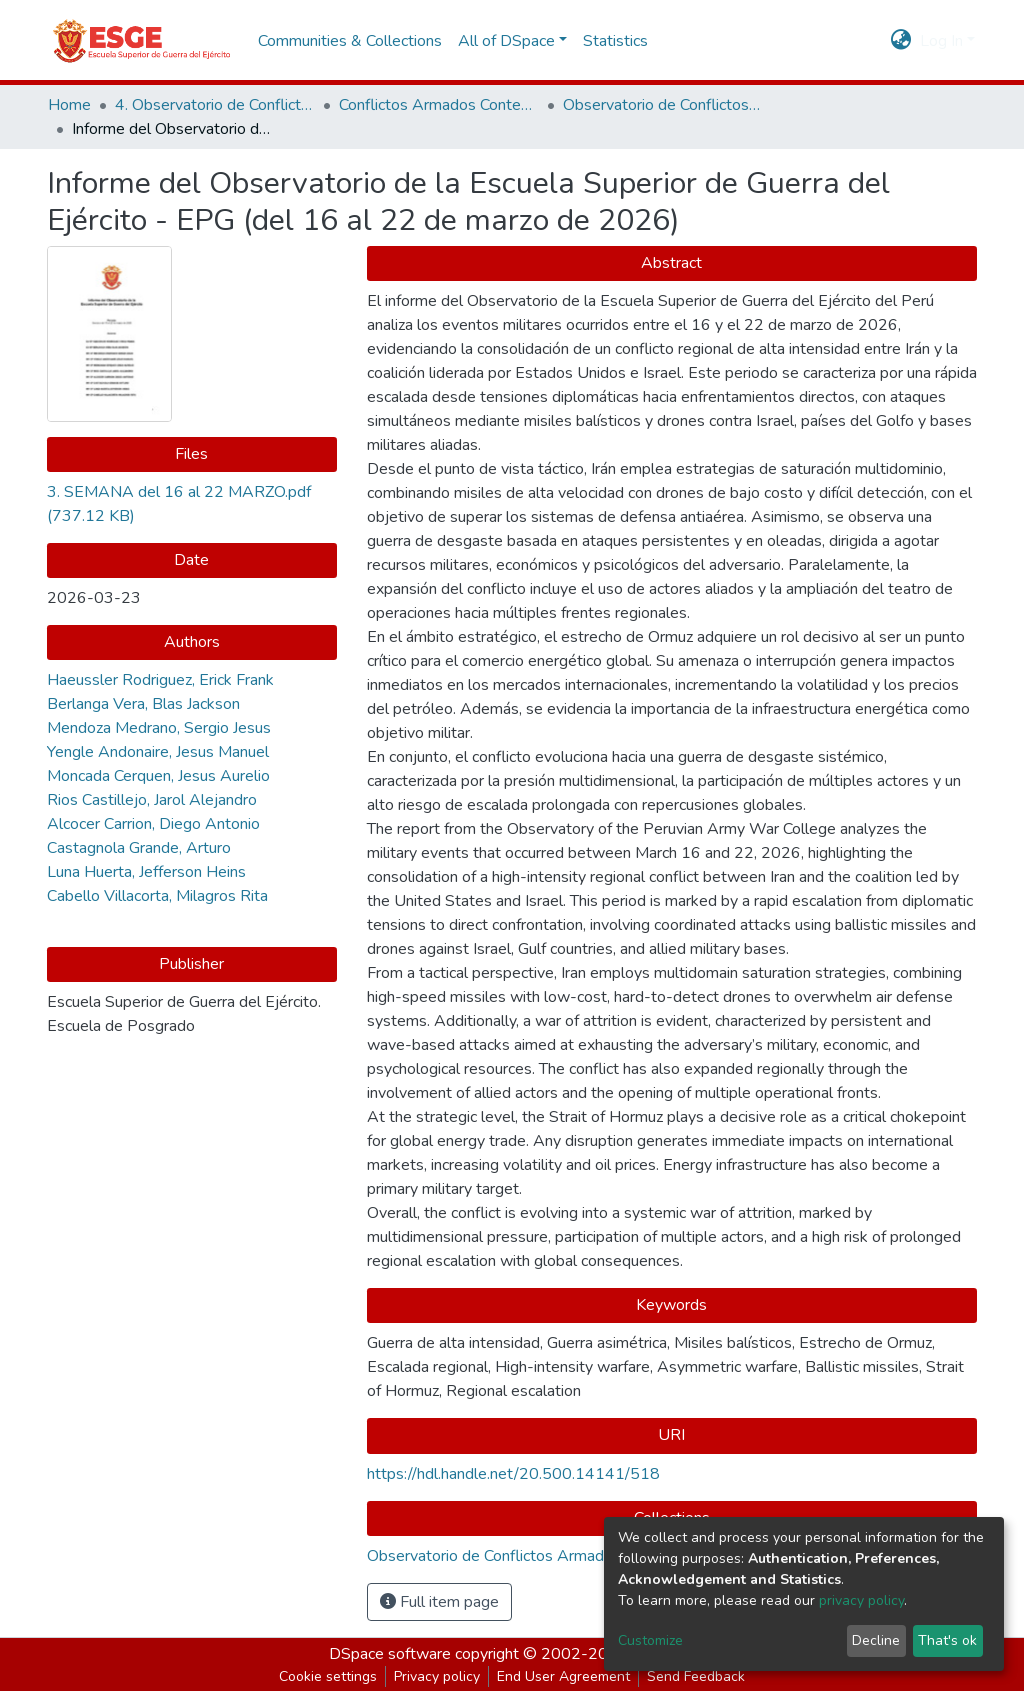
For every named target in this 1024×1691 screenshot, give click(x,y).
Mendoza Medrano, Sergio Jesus (159, 728)
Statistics (615, 41)
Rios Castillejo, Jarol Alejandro (152, 800)
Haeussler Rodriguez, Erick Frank (160, 680)
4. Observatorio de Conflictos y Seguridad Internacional (215, 105)
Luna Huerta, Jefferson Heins (146, 872)
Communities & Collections (350, 41)
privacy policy (861, 1600)
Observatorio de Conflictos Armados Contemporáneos (663, 105)
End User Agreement (563, 1676)
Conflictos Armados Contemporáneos (439, 105)
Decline (876, 1640)
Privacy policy (437, 1676)
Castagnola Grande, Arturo (139, 848)
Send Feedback (696, 1676)
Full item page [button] (439, 1602)
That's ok (947, 1640)
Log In (941, 41)
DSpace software (390, 1654)
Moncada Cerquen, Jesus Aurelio (158, 776)
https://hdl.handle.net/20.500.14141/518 (513, 1474)
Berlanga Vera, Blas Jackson (143, 704)
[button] (901, 41)
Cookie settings (328, 1676)
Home (69, 105)
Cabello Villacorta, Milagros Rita (157, 896)
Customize (650, 1640)
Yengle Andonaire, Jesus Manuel (158, 752)
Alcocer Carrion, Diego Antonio (153, 824)
